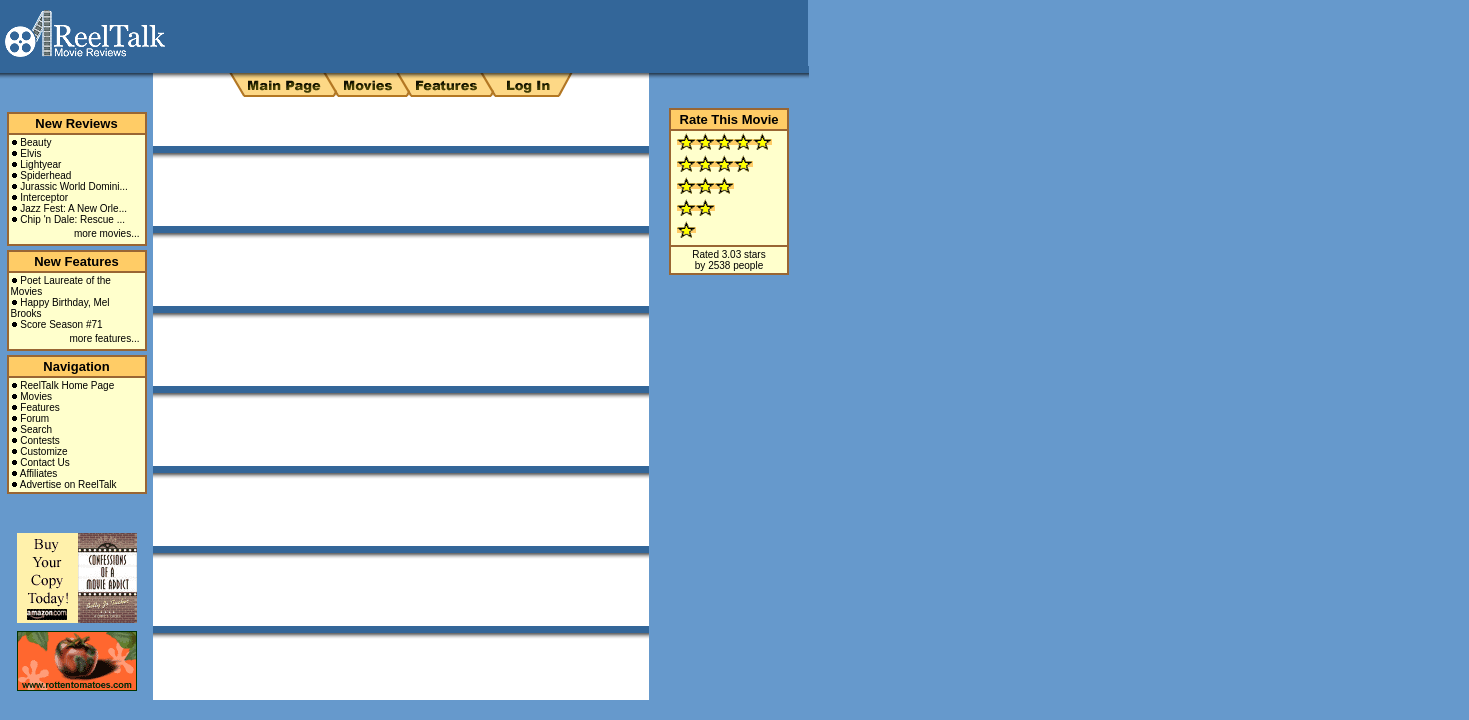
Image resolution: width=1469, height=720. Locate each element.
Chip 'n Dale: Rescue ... (72, 219)
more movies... (107, 233)
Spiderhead (45, 175)
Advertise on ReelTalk (68, 484)
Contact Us (44, 462)
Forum (34, 418)
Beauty (35, 142)
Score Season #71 (61, 324)
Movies (36, 396)
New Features (76, 261)
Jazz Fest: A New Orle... (73, 208)
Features (39, 407)
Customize (43, 451)
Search (36, 429)
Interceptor (44, 197)
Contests (39, 440)
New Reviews (76, 123)
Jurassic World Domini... (74, 186)
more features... (104, 338)
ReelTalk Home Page (67, 385)
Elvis (30, 153)
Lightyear (40, 164)
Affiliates (39, 473)
